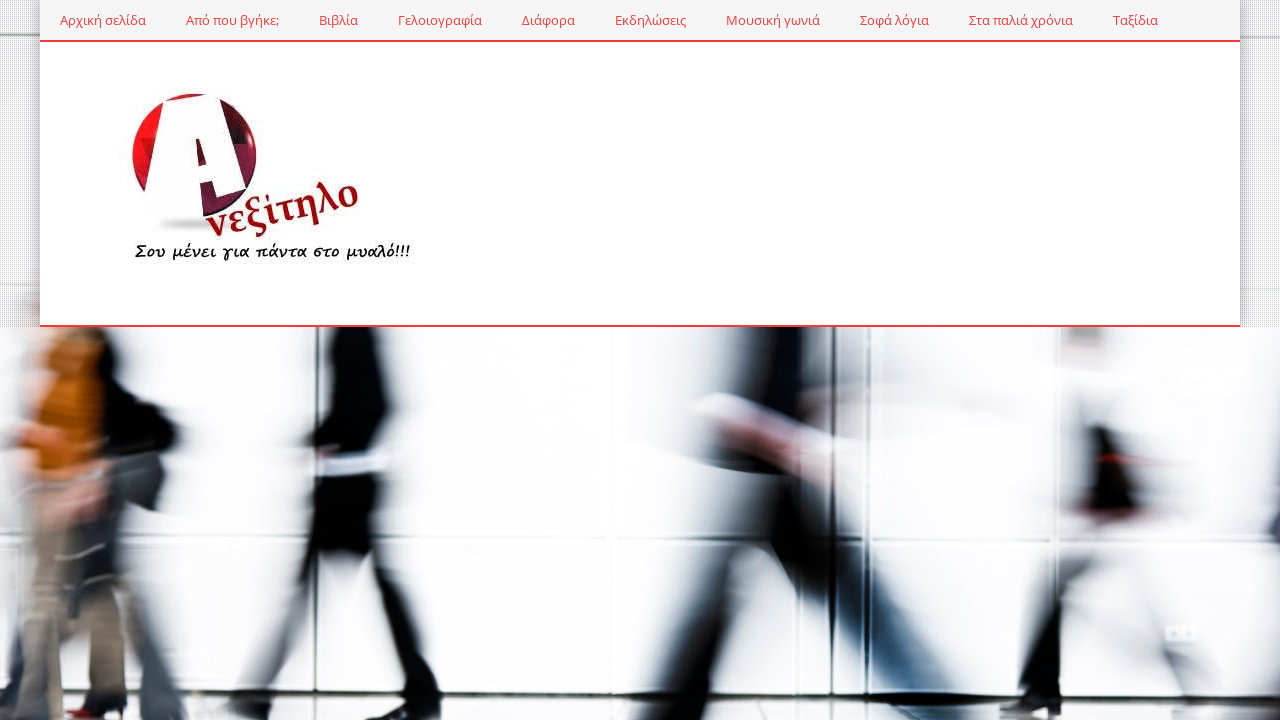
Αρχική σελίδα (103, 20)
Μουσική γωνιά (773, 20)
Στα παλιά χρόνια (1021, 20)
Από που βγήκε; (232, 20)
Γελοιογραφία (440, 20)
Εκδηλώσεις (650, 20)
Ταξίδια (1135, 20)
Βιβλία (338, 20)
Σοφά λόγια (894, 20)
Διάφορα (548, 20)
